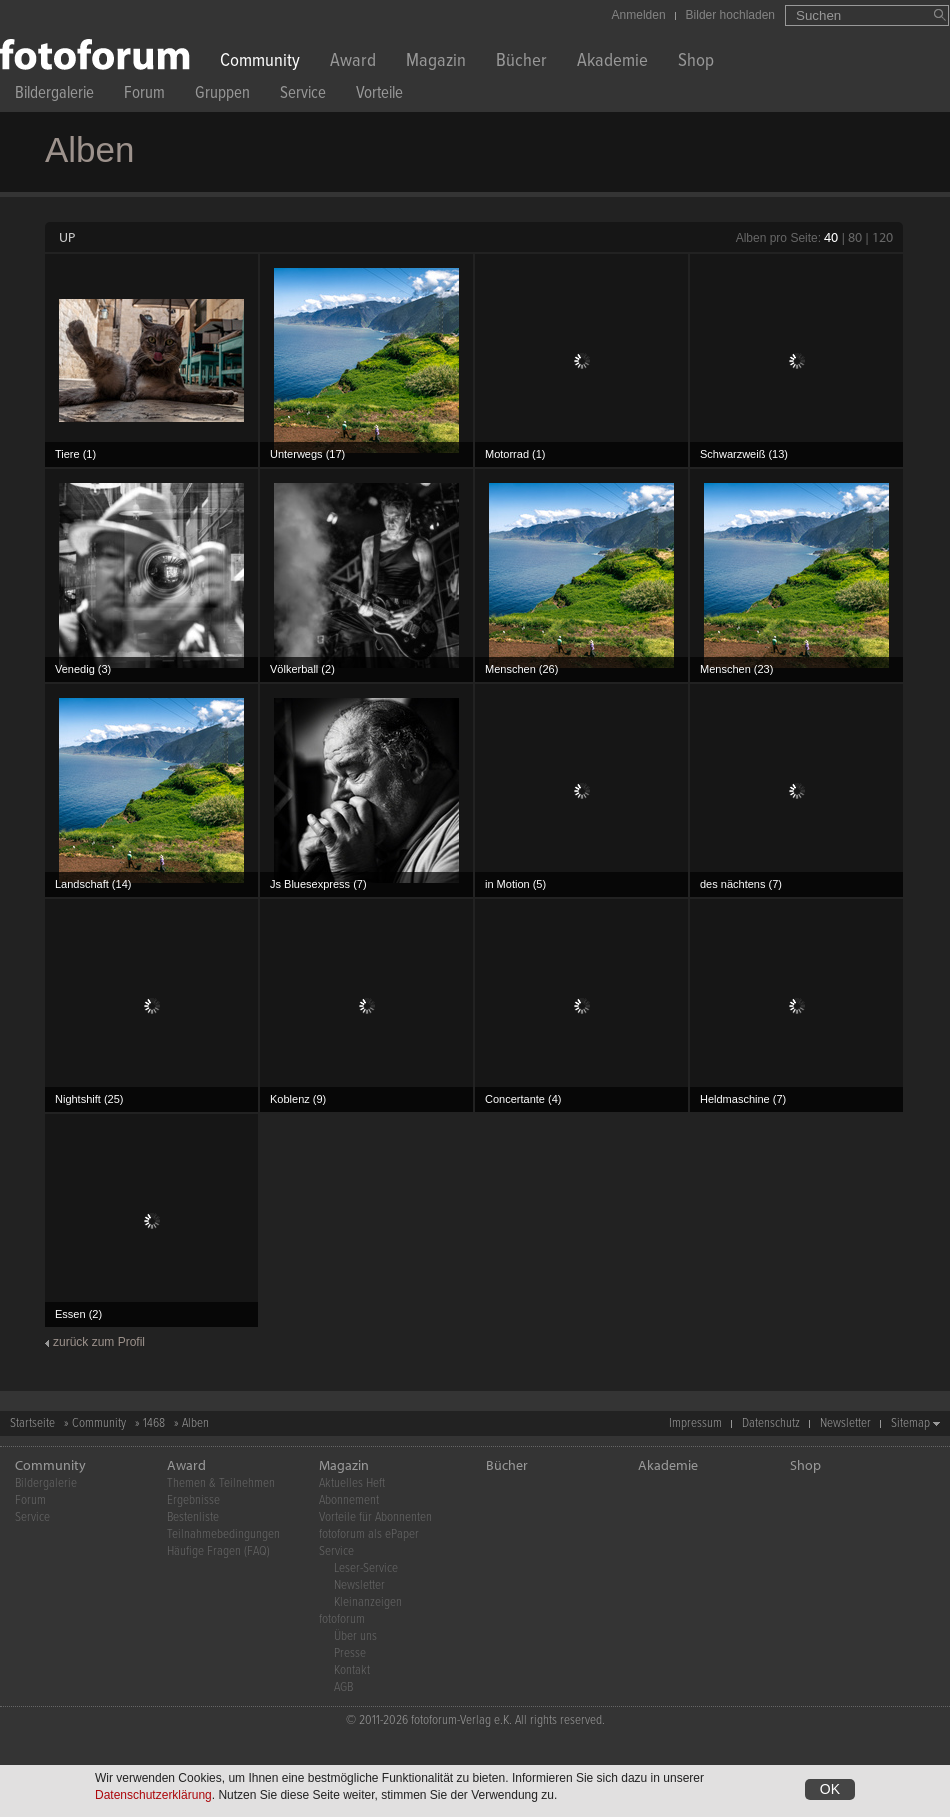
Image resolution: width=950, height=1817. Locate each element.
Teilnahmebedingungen (223, 1534)
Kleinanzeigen (368, 1602)
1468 (154, 1423)
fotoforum (342, 1619)
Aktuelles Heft (352, 1483)
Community (260, 62)
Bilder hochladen (730, 15)
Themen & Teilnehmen (221, 1483)
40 (831, 237)
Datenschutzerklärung (153, 1796)
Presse (350, 1653)
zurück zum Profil (99, 1342)
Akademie (612, 62)
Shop (696, 62)
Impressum (695, 1423)
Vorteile (379, 95)
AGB (343, 1687)
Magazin (436, 62)
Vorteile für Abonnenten (375, 1517)
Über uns (355, 1636)
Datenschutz (771, 1423)
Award (353, 62)
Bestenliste (193, 1517)
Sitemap (910, 1423)
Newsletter (845, 1423)
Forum (144, 95)
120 (882, 237)
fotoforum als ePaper (369, 1534)
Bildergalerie (54, 95)
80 (855, 237)
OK (830, 1790)
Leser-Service (366, 1568)
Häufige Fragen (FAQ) (218, 1551)
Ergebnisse (193, 1500)
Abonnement (349, 1500)
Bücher (521, 62)
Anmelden (639, 15)
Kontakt (352, 1670)
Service (303, 95)
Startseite (32, 1423)
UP (67, 237)
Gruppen (222, 95)
